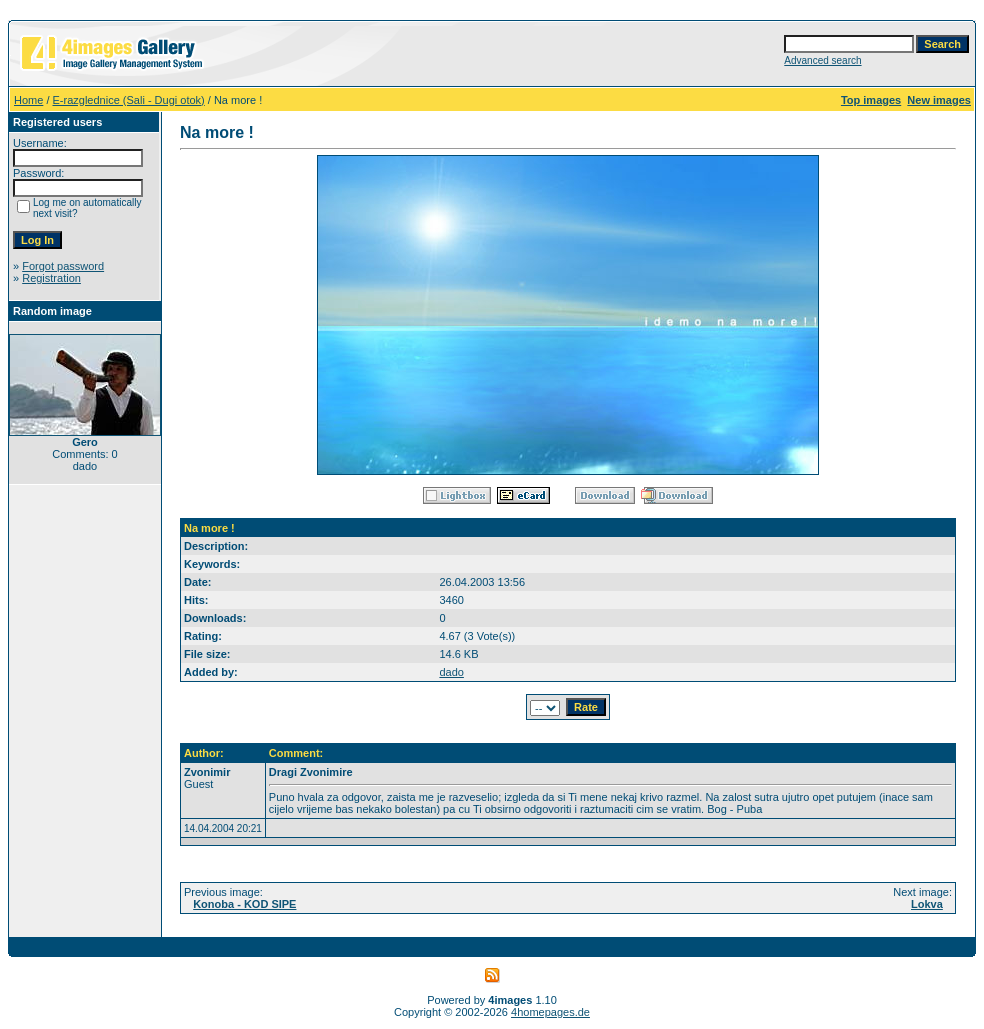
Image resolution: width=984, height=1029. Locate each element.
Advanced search (822, 60)
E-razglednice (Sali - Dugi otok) (129, 100)
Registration (51, 278)
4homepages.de (550, 1012)
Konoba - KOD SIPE (244, 904)
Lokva (927, 904)
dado (451, 672)
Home (28, 100)
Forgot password (63, 266)
